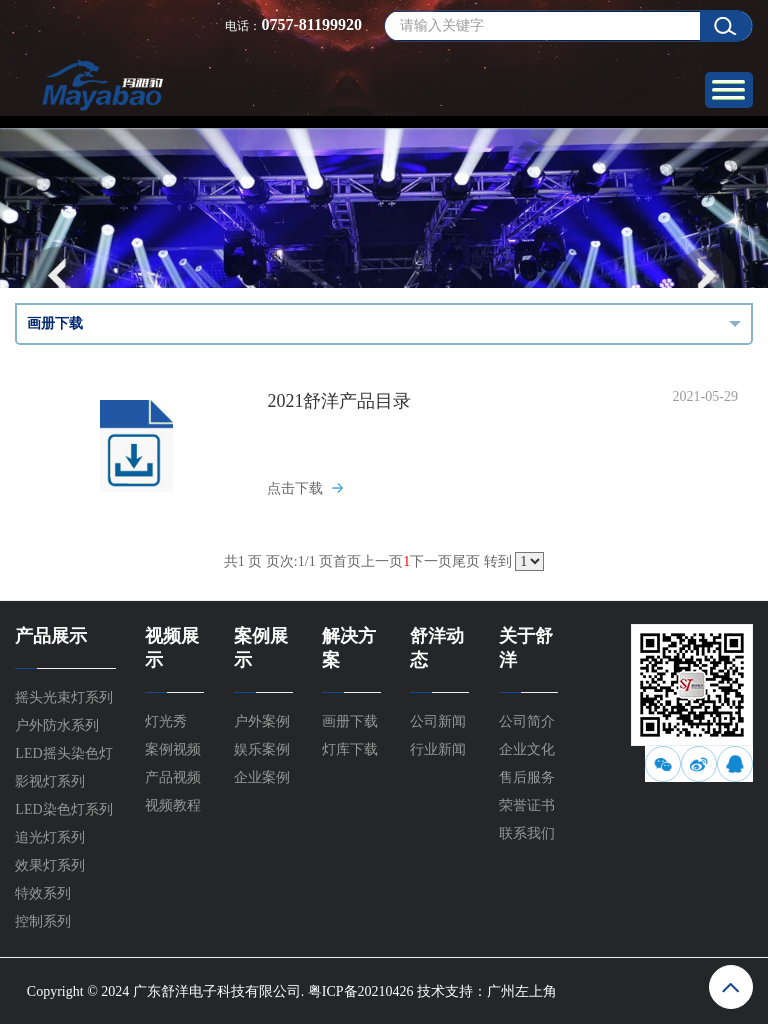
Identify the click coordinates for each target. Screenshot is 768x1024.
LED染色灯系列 (63, 809)
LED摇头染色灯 (63, 753)
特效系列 (43, 893)
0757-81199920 (311, 24)
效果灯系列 (50, 865)
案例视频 (173, 749)
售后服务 (527, 777)
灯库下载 (350, 749)
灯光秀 (166, 721)
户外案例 (262, 721)
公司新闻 (438, 721)
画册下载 (350, 721)
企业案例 (262, 777)
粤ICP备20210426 (361, 991)
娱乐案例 (262, 749)
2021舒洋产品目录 (339, 401)
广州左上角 (522, 991)
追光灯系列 (50, 837)
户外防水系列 (57, 725)
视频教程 (173, 805)
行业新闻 (438, 749)
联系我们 (527, 833)
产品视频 (173, 777)
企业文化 (527, 749)
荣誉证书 (527, 805)
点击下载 (295, 488)
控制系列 (43, 921)
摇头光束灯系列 (64, 697)
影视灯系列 (50, 781)
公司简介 (527, 721)
